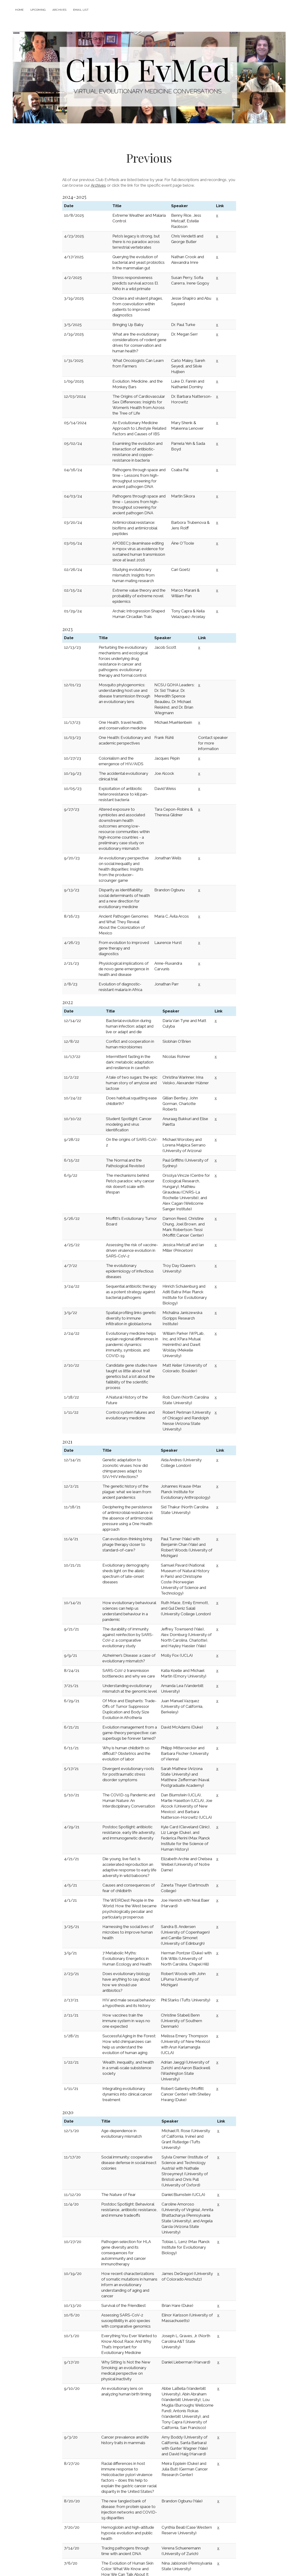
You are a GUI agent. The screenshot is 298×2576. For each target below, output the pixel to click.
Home (19, 9)
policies (188, 2573)
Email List (81, 9)
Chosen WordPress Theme (130, 2554)
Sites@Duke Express (113, 2573)
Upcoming (38, 9)
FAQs (200, 2573)
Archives (59, 9)
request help (213, 2573)
